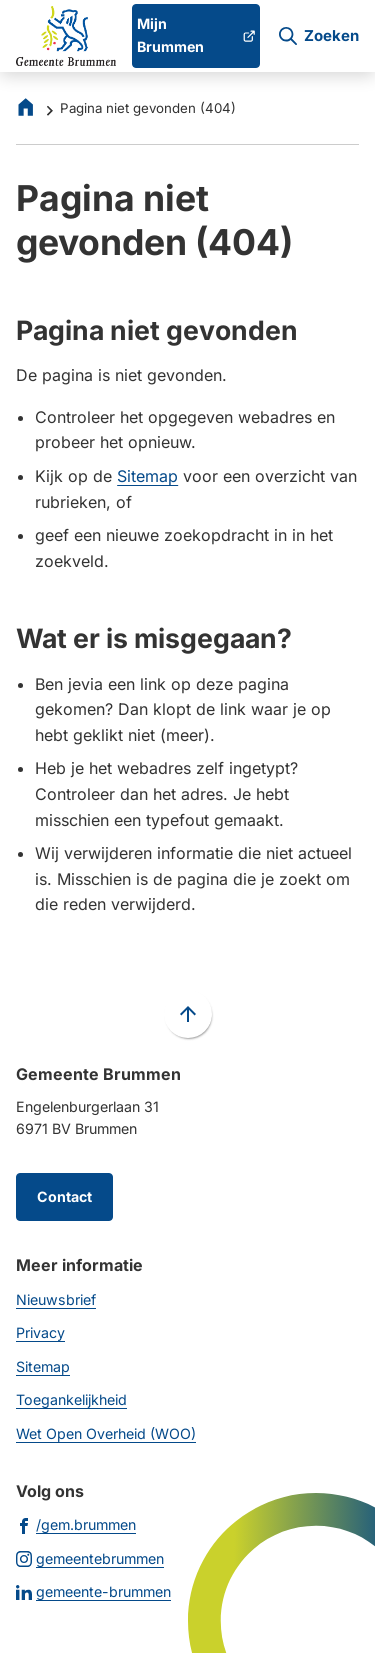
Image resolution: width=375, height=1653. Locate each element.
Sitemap (147, 476)
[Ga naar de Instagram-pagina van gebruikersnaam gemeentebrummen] (90, 1558)
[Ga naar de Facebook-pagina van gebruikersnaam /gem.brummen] (76, 1524)
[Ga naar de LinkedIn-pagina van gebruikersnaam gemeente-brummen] (93, 1591)
